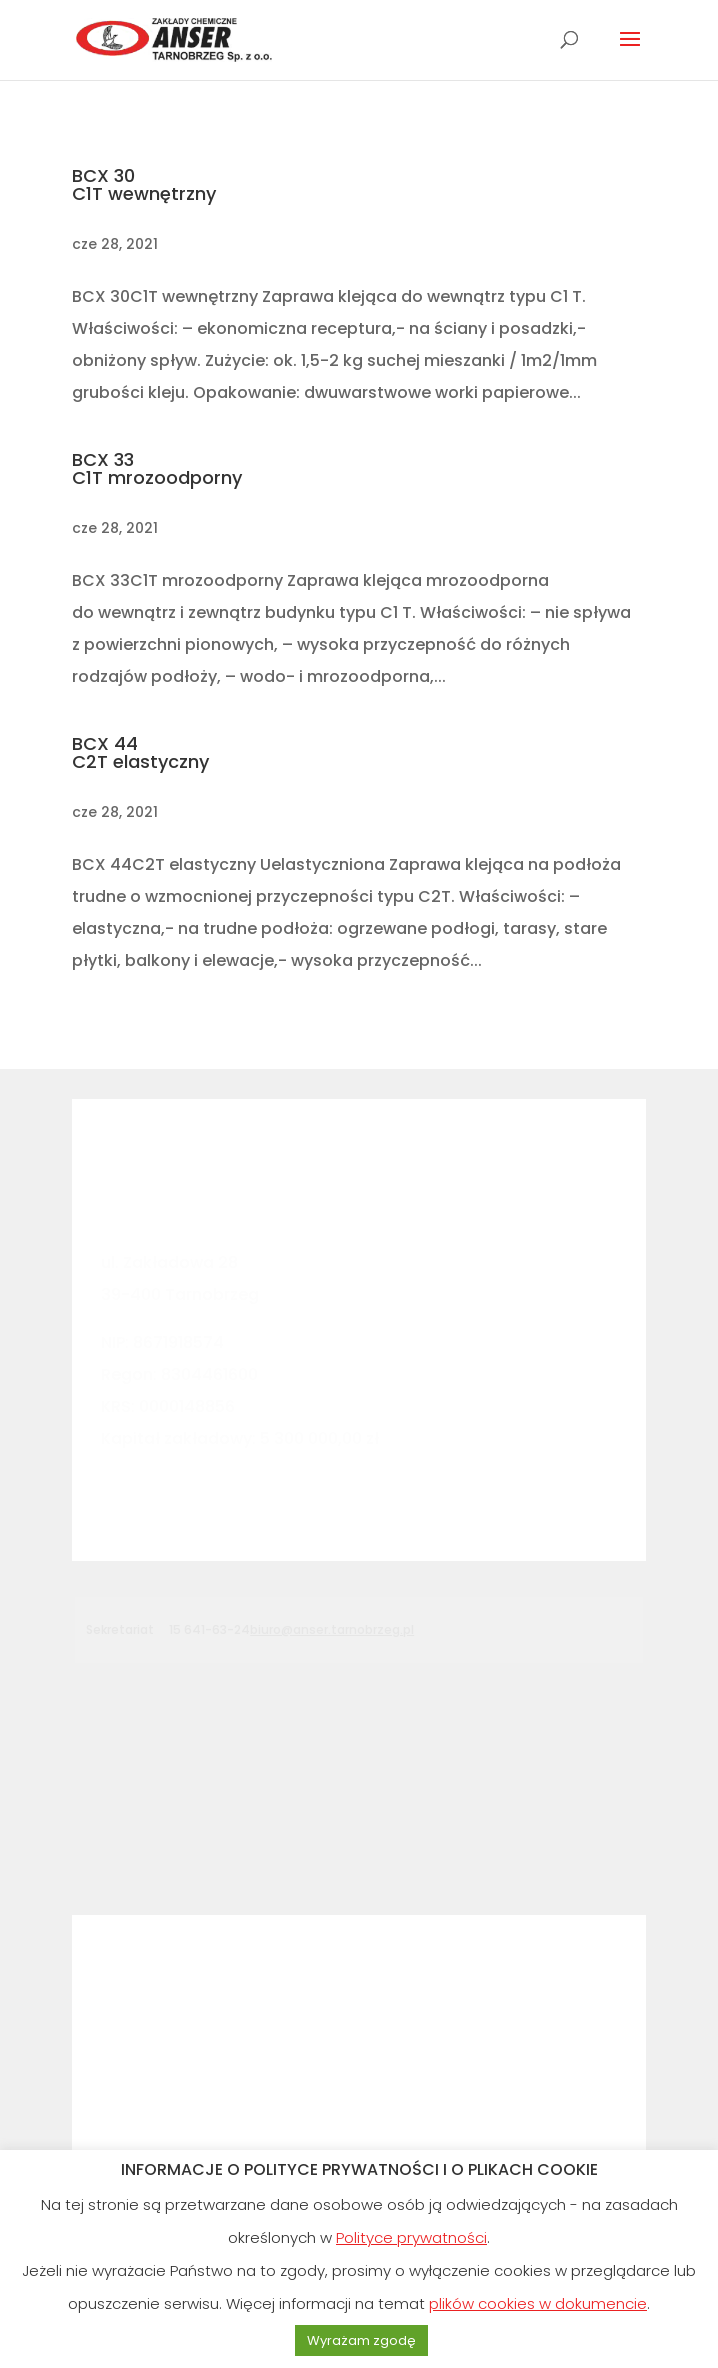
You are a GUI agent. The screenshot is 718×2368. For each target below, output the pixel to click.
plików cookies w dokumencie (538, 2303)
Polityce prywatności (411, 2237)
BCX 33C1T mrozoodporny (157, 468)
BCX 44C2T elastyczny (140, 752)
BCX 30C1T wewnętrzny (144, 184)
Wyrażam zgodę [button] (361, 2340)
